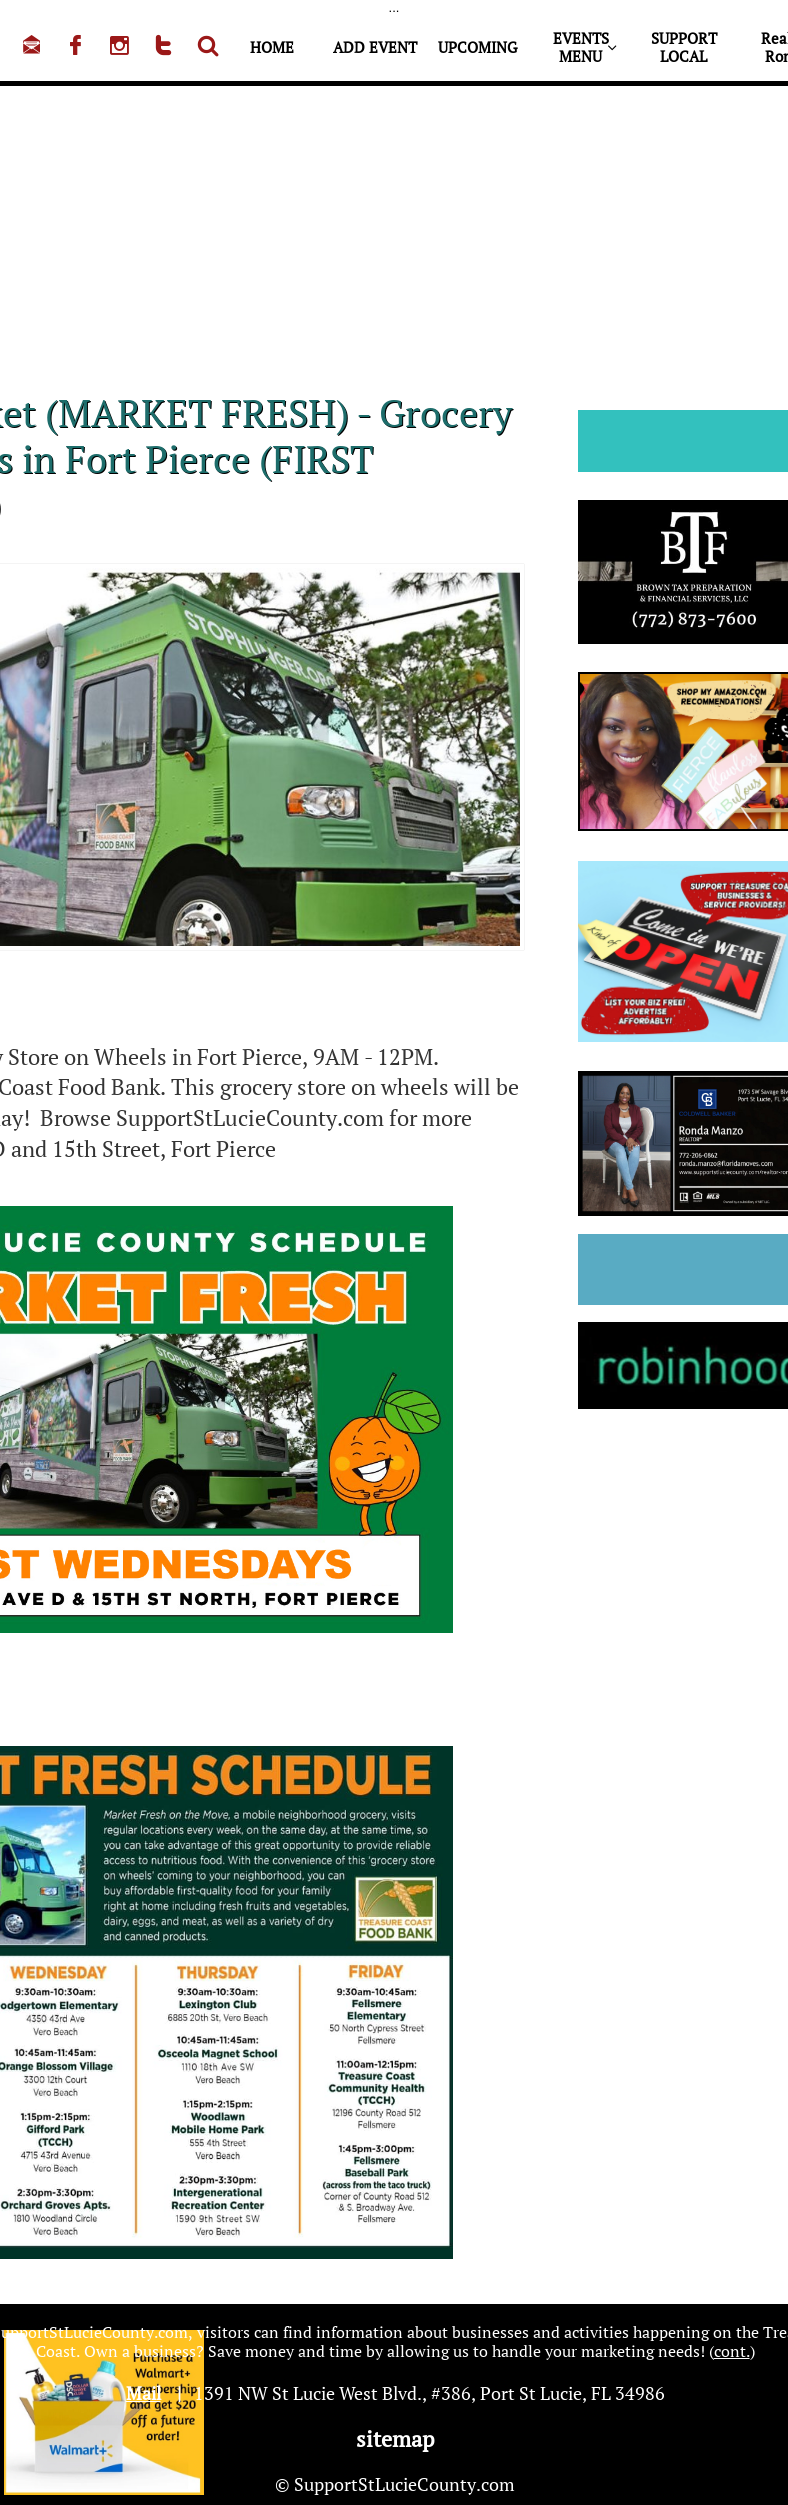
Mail (143, 2393)
